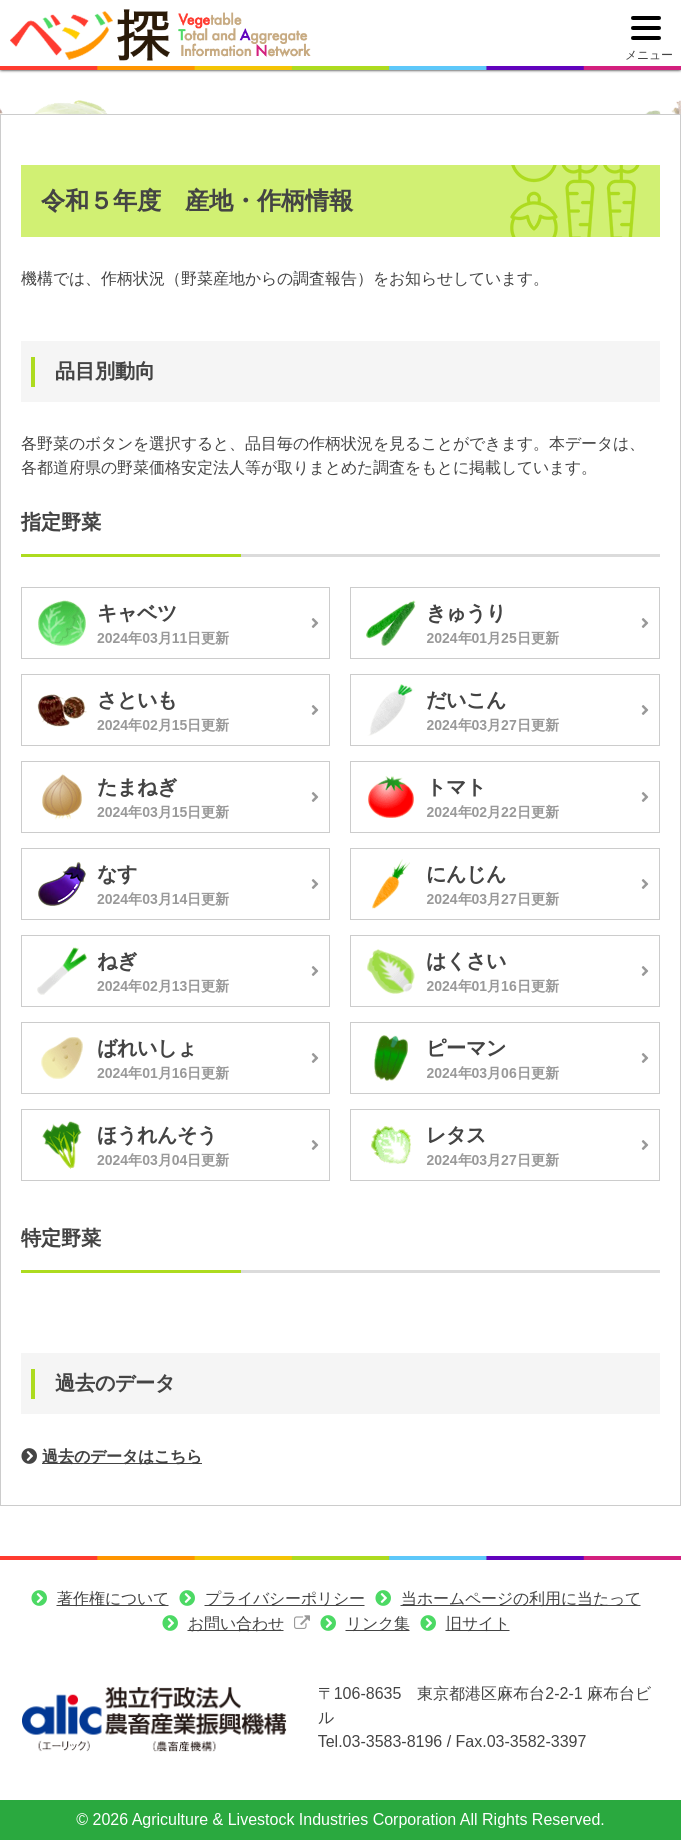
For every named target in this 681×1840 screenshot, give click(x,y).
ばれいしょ (147, 1048)
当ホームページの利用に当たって (521, 1598)
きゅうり (466, 613)
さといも (137, 700)
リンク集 (378, 1623)
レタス (456, 1135)
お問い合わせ (236, 1623)
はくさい (466, 961)
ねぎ (117, 961)
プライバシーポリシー (285, 1598)
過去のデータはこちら (122, 1456)
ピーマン (466, 1048)
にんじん (466, 874)
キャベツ (137, 613)
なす (117, 874)
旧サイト (478, 1623)
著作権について (113, 1598)
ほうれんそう (157, 1135)
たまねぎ (137, 787)
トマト (456, 787)
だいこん (466, 700)
